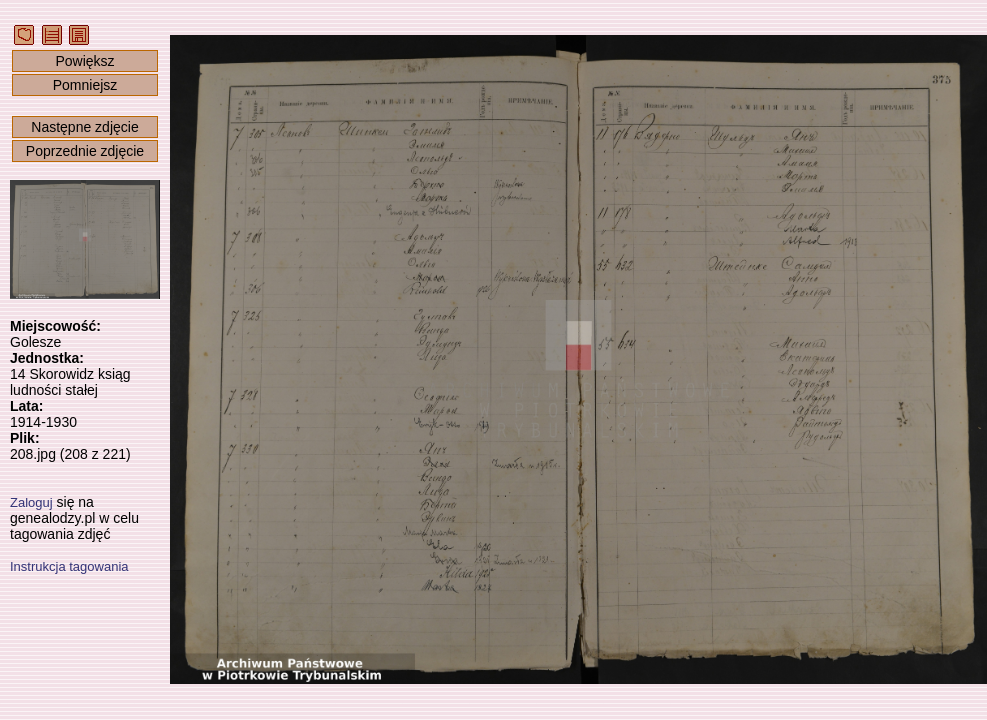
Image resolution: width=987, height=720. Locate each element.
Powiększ (84, 61)
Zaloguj (31, 502)
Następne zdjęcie (84, 127)
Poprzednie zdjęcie (85, 151)
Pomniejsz (85, 85)
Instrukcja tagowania (69, 566)
